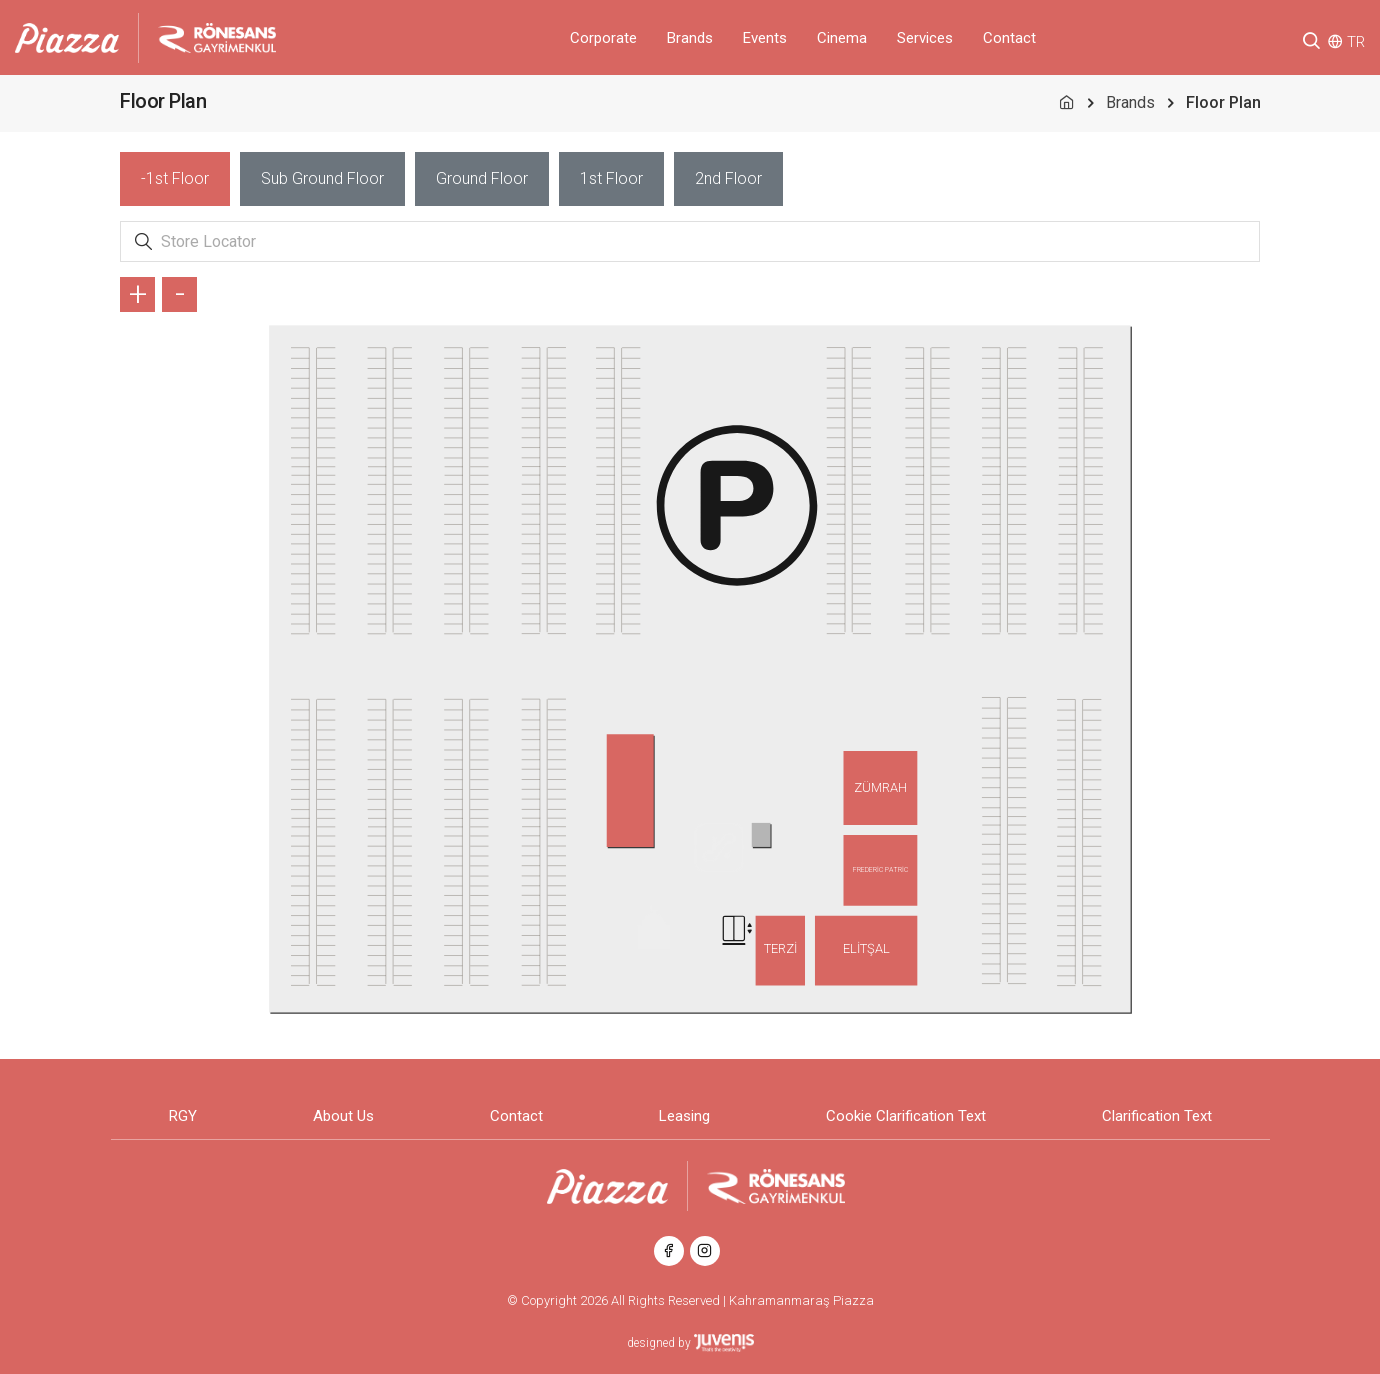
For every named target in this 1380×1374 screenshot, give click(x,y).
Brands (690, 38)
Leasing (684, 1116)
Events (765, 38)
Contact (1009, 38)
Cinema (842, 38)
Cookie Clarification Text (906, 1116)
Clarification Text (1157, 1116)
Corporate (603, 38)
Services (925, 38)
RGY (183, 1116)
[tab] (175, 179)
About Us (343, 1116)
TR (1356, 42)
